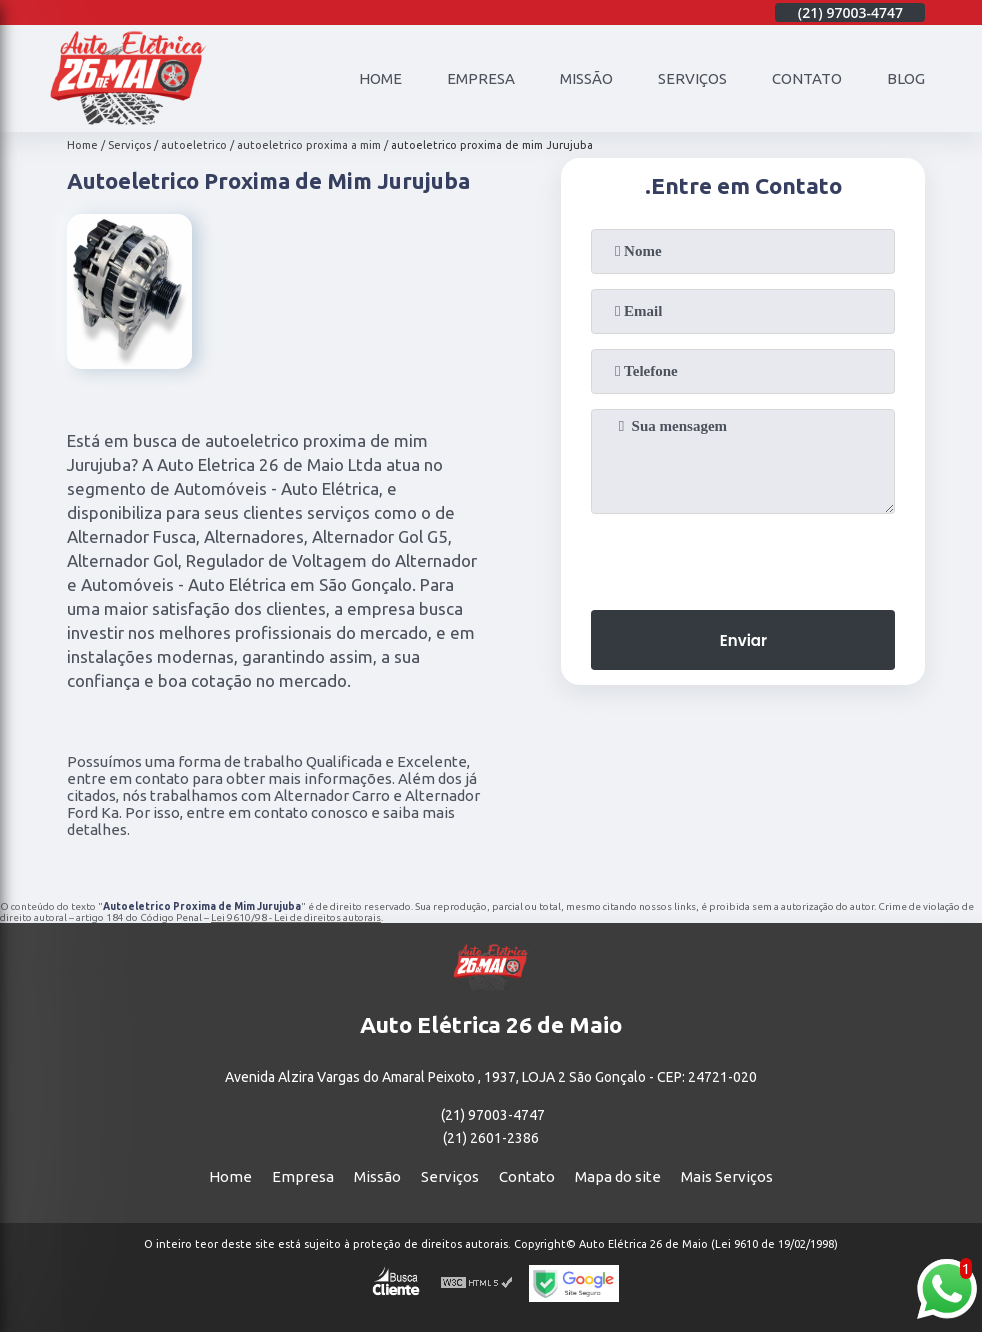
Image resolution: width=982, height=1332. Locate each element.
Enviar (743, 640)
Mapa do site (618, 1176)
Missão (586, 78)
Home (380, 78)
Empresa (481, 78)
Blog (906, 78)
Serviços (692, 78)
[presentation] (743, 556)
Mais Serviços (727, 1176)
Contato (807, 78)
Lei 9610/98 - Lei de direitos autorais (296, 917)
